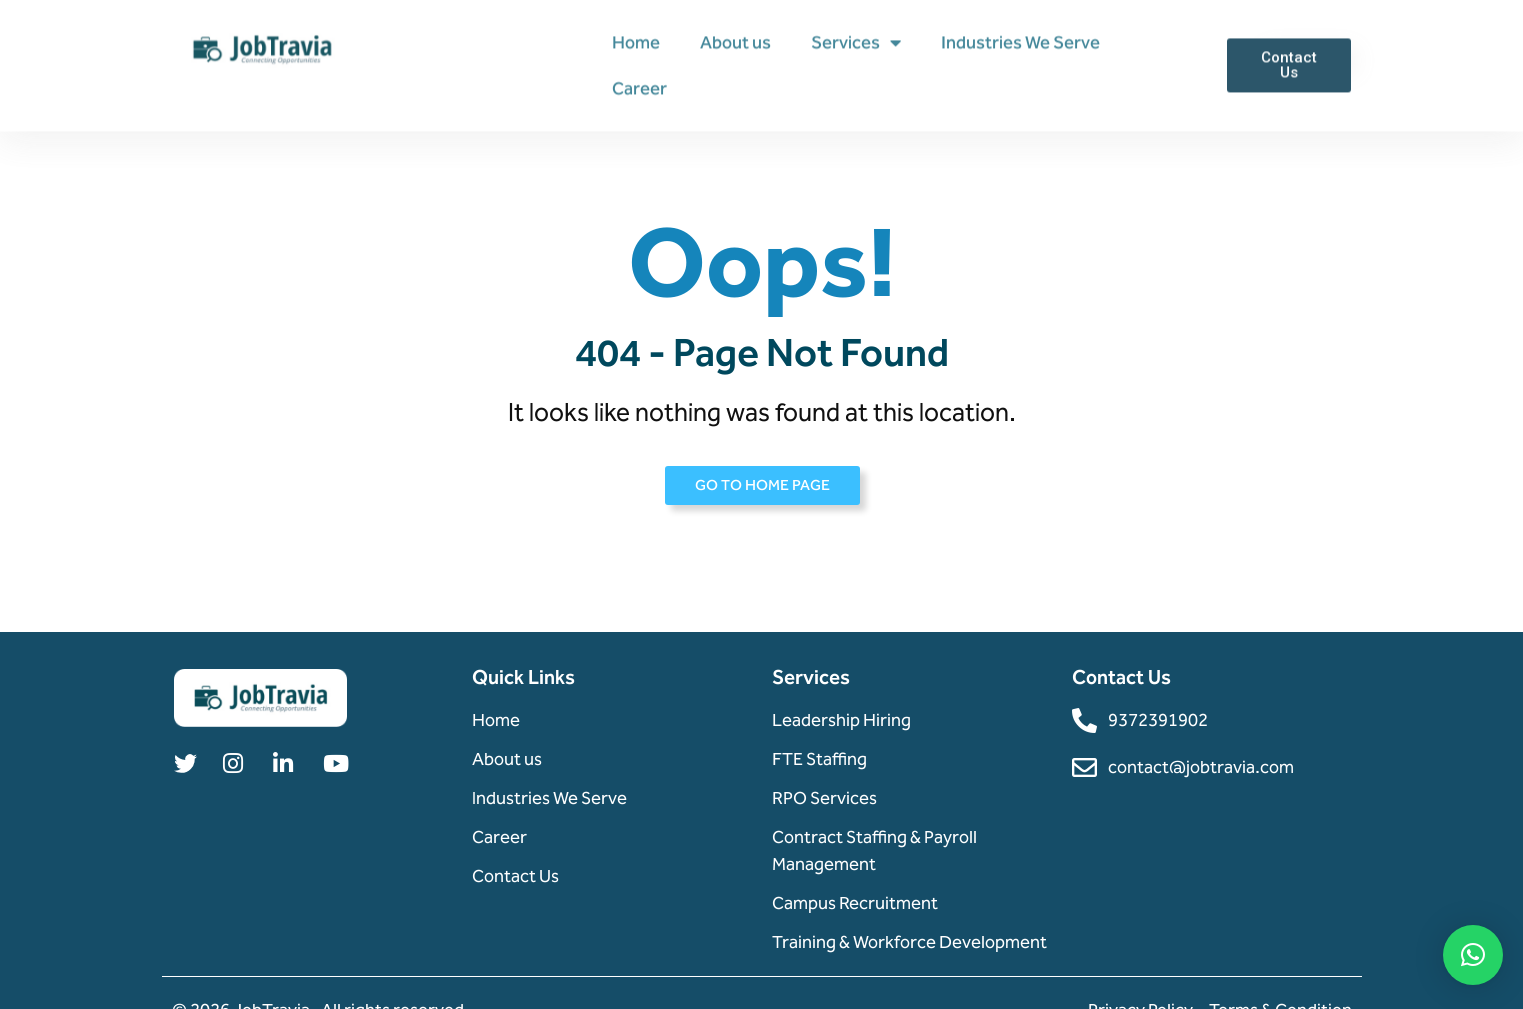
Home (636, 42)
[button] (1473, 955)
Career (639, 88)
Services (856, 42)
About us (735, 42)
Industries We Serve (1020, 42)
